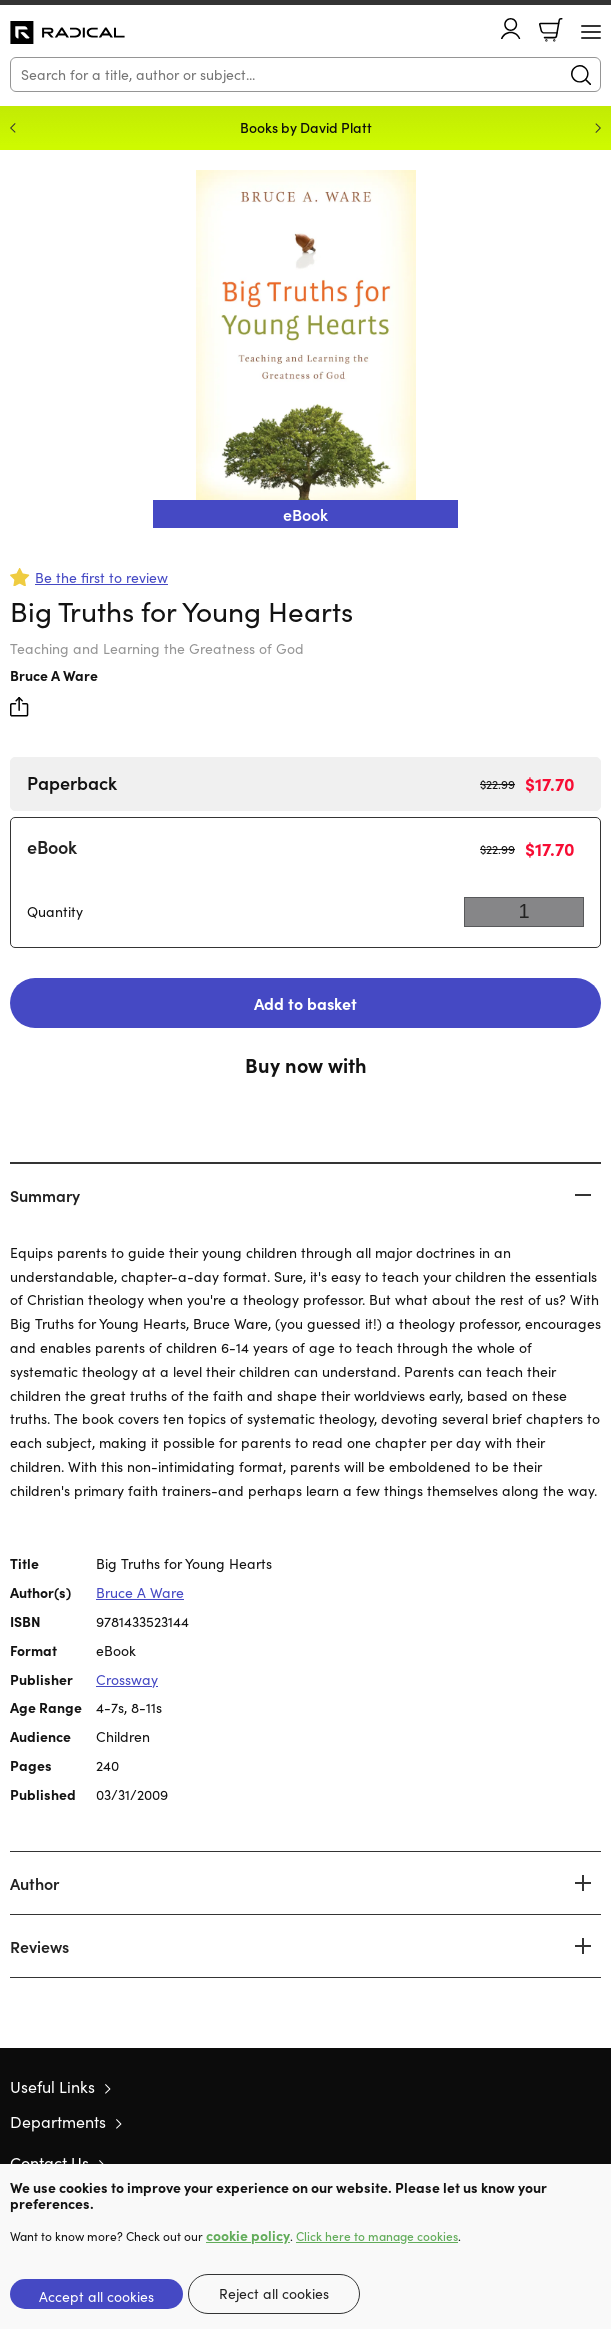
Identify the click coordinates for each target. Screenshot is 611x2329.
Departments (58, 2121)
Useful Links (52, 2086)
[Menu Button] (591, 32)
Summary (45, 1195)
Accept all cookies (96, 2296)
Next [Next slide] (598, 128)
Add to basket (305, 1003)
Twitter (519, 2162)
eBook (52, 846)
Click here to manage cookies (377, 2236)
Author (34, 1883)
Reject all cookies (274, 2293)
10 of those (67, 33)
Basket (551, 30)
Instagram (591, 2162)
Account (511, 28)
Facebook (556, 2162)
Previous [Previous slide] (13, 128)
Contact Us (49, 2162)
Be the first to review (101, 577)
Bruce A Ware (54, 675)
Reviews (39, 1946)
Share (20, 707)
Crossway (127, 1679)
